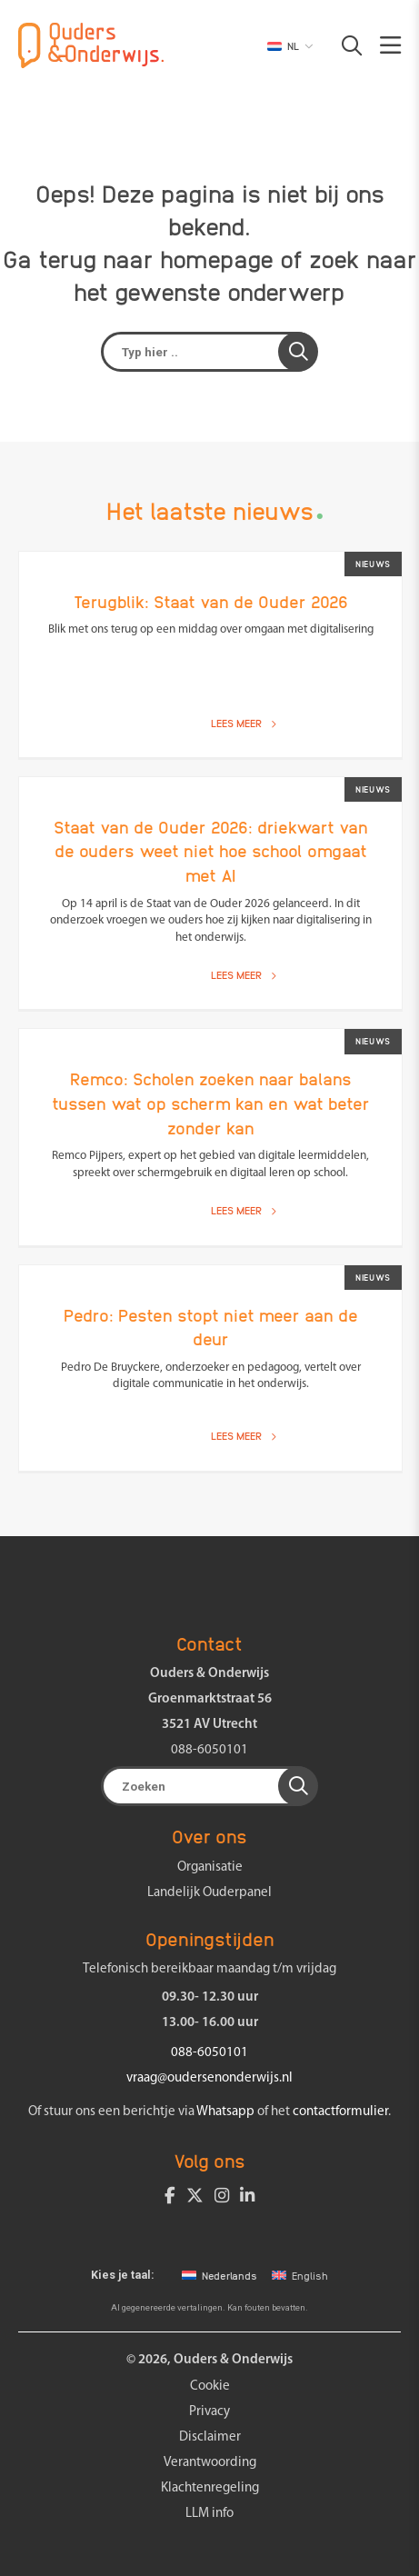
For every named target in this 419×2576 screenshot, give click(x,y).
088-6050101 (209, 1750)
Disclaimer (210, 2437)
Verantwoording (210, 2463)
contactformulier (340, 2112)
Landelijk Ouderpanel (209, 1893)
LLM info (209, 2514)
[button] (343, 45)
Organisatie (210, 1867)
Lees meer (243, 722)
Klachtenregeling (210, 2488)
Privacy (209, 2412)
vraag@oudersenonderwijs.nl (209, 2078)
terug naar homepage (156, 258)
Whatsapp (225, 2112)
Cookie (210, 2386)
